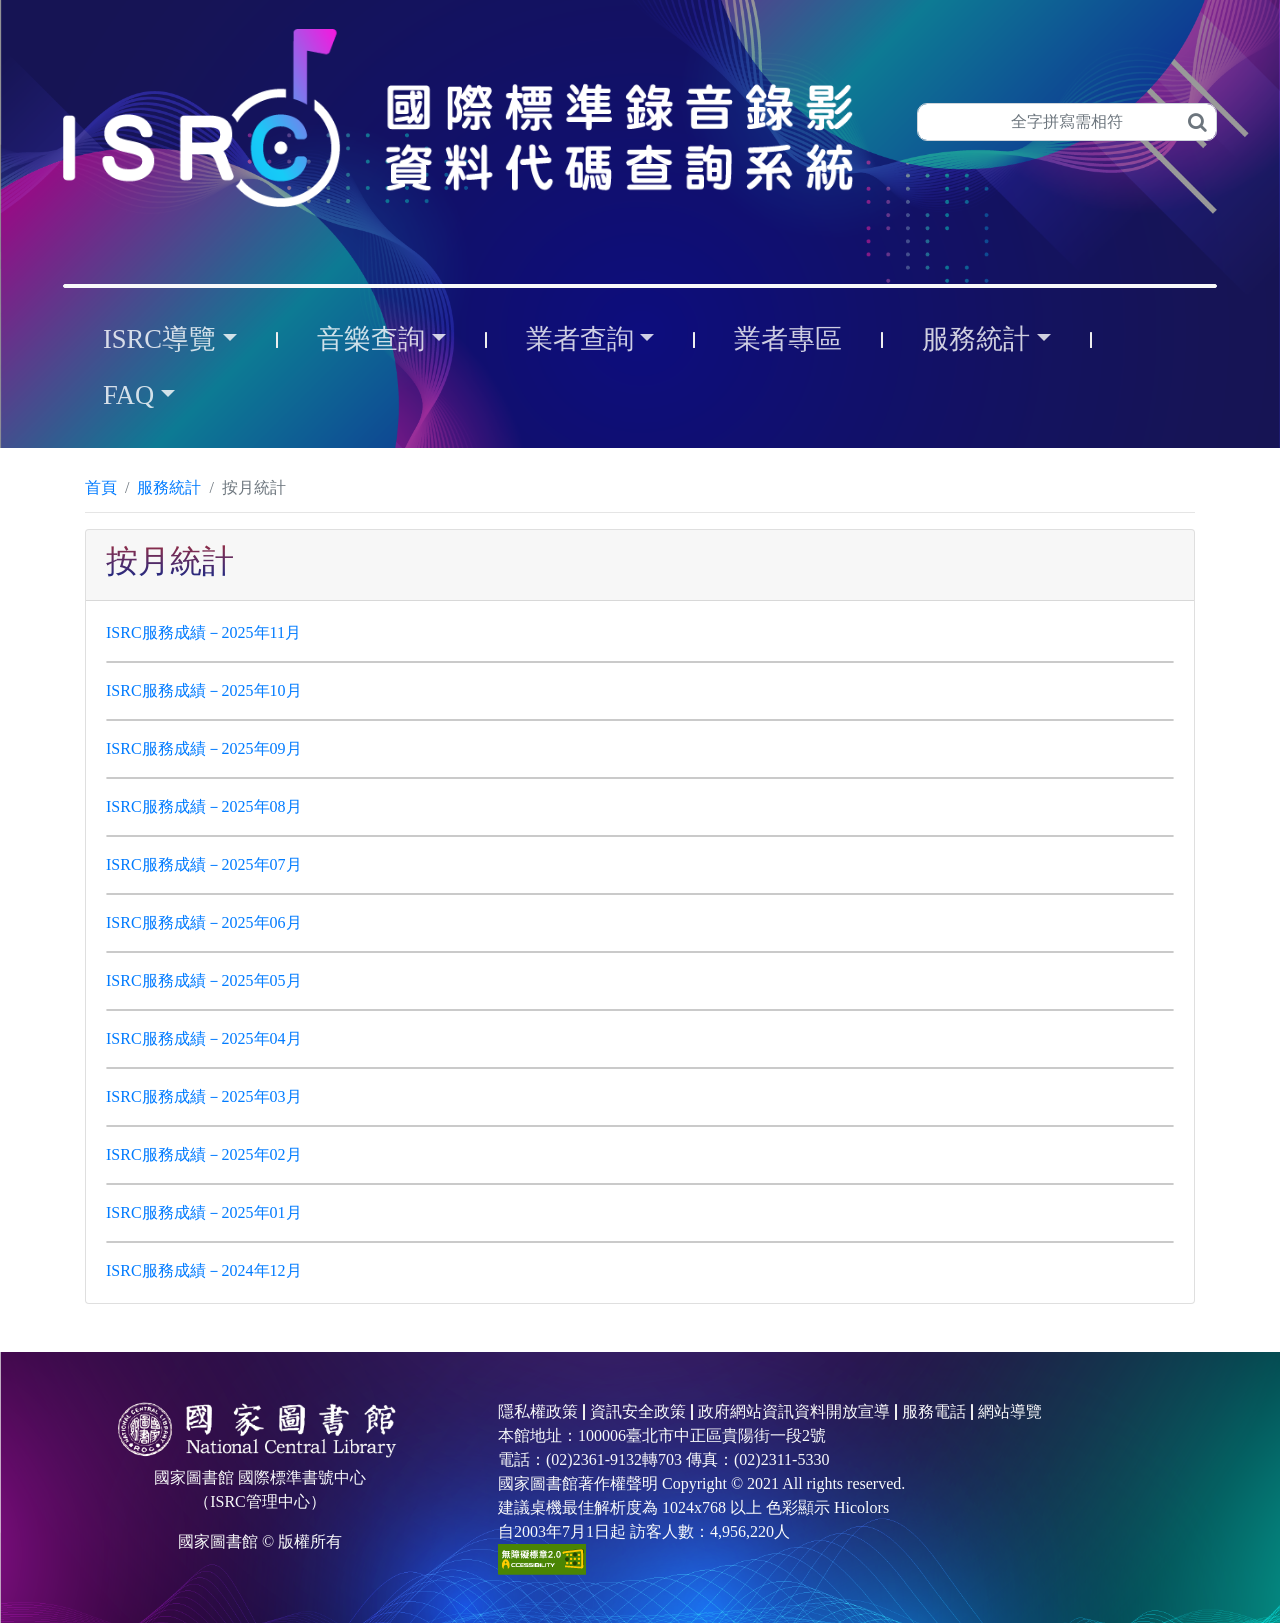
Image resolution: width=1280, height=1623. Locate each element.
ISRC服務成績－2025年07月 (204, 864)
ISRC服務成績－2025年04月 (204, 1038)
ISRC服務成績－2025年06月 (204, 922)
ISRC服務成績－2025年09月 (204, 748)
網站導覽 (1010, 1411)
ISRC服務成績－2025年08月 (204, 806)
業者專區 (788, 339)
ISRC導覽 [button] (159, 339)
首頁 (101, 487)
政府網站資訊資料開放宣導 (794, 1411)
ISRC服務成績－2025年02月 (204, 1154)
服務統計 (169, 487)
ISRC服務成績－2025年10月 (204, 690)
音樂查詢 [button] (371, 339)
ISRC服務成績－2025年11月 (203, 632)
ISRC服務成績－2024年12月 (204, 1270)
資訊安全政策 (638, 1411)
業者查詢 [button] (580, 339)
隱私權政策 (538, 1411)
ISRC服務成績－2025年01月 (204, 1212)
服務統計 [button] (976, 339)
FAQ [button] (128, 395)
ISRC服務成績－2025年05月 (204, 980)
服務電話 (934, 1411)
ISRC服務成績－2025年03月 (204, 1096)
